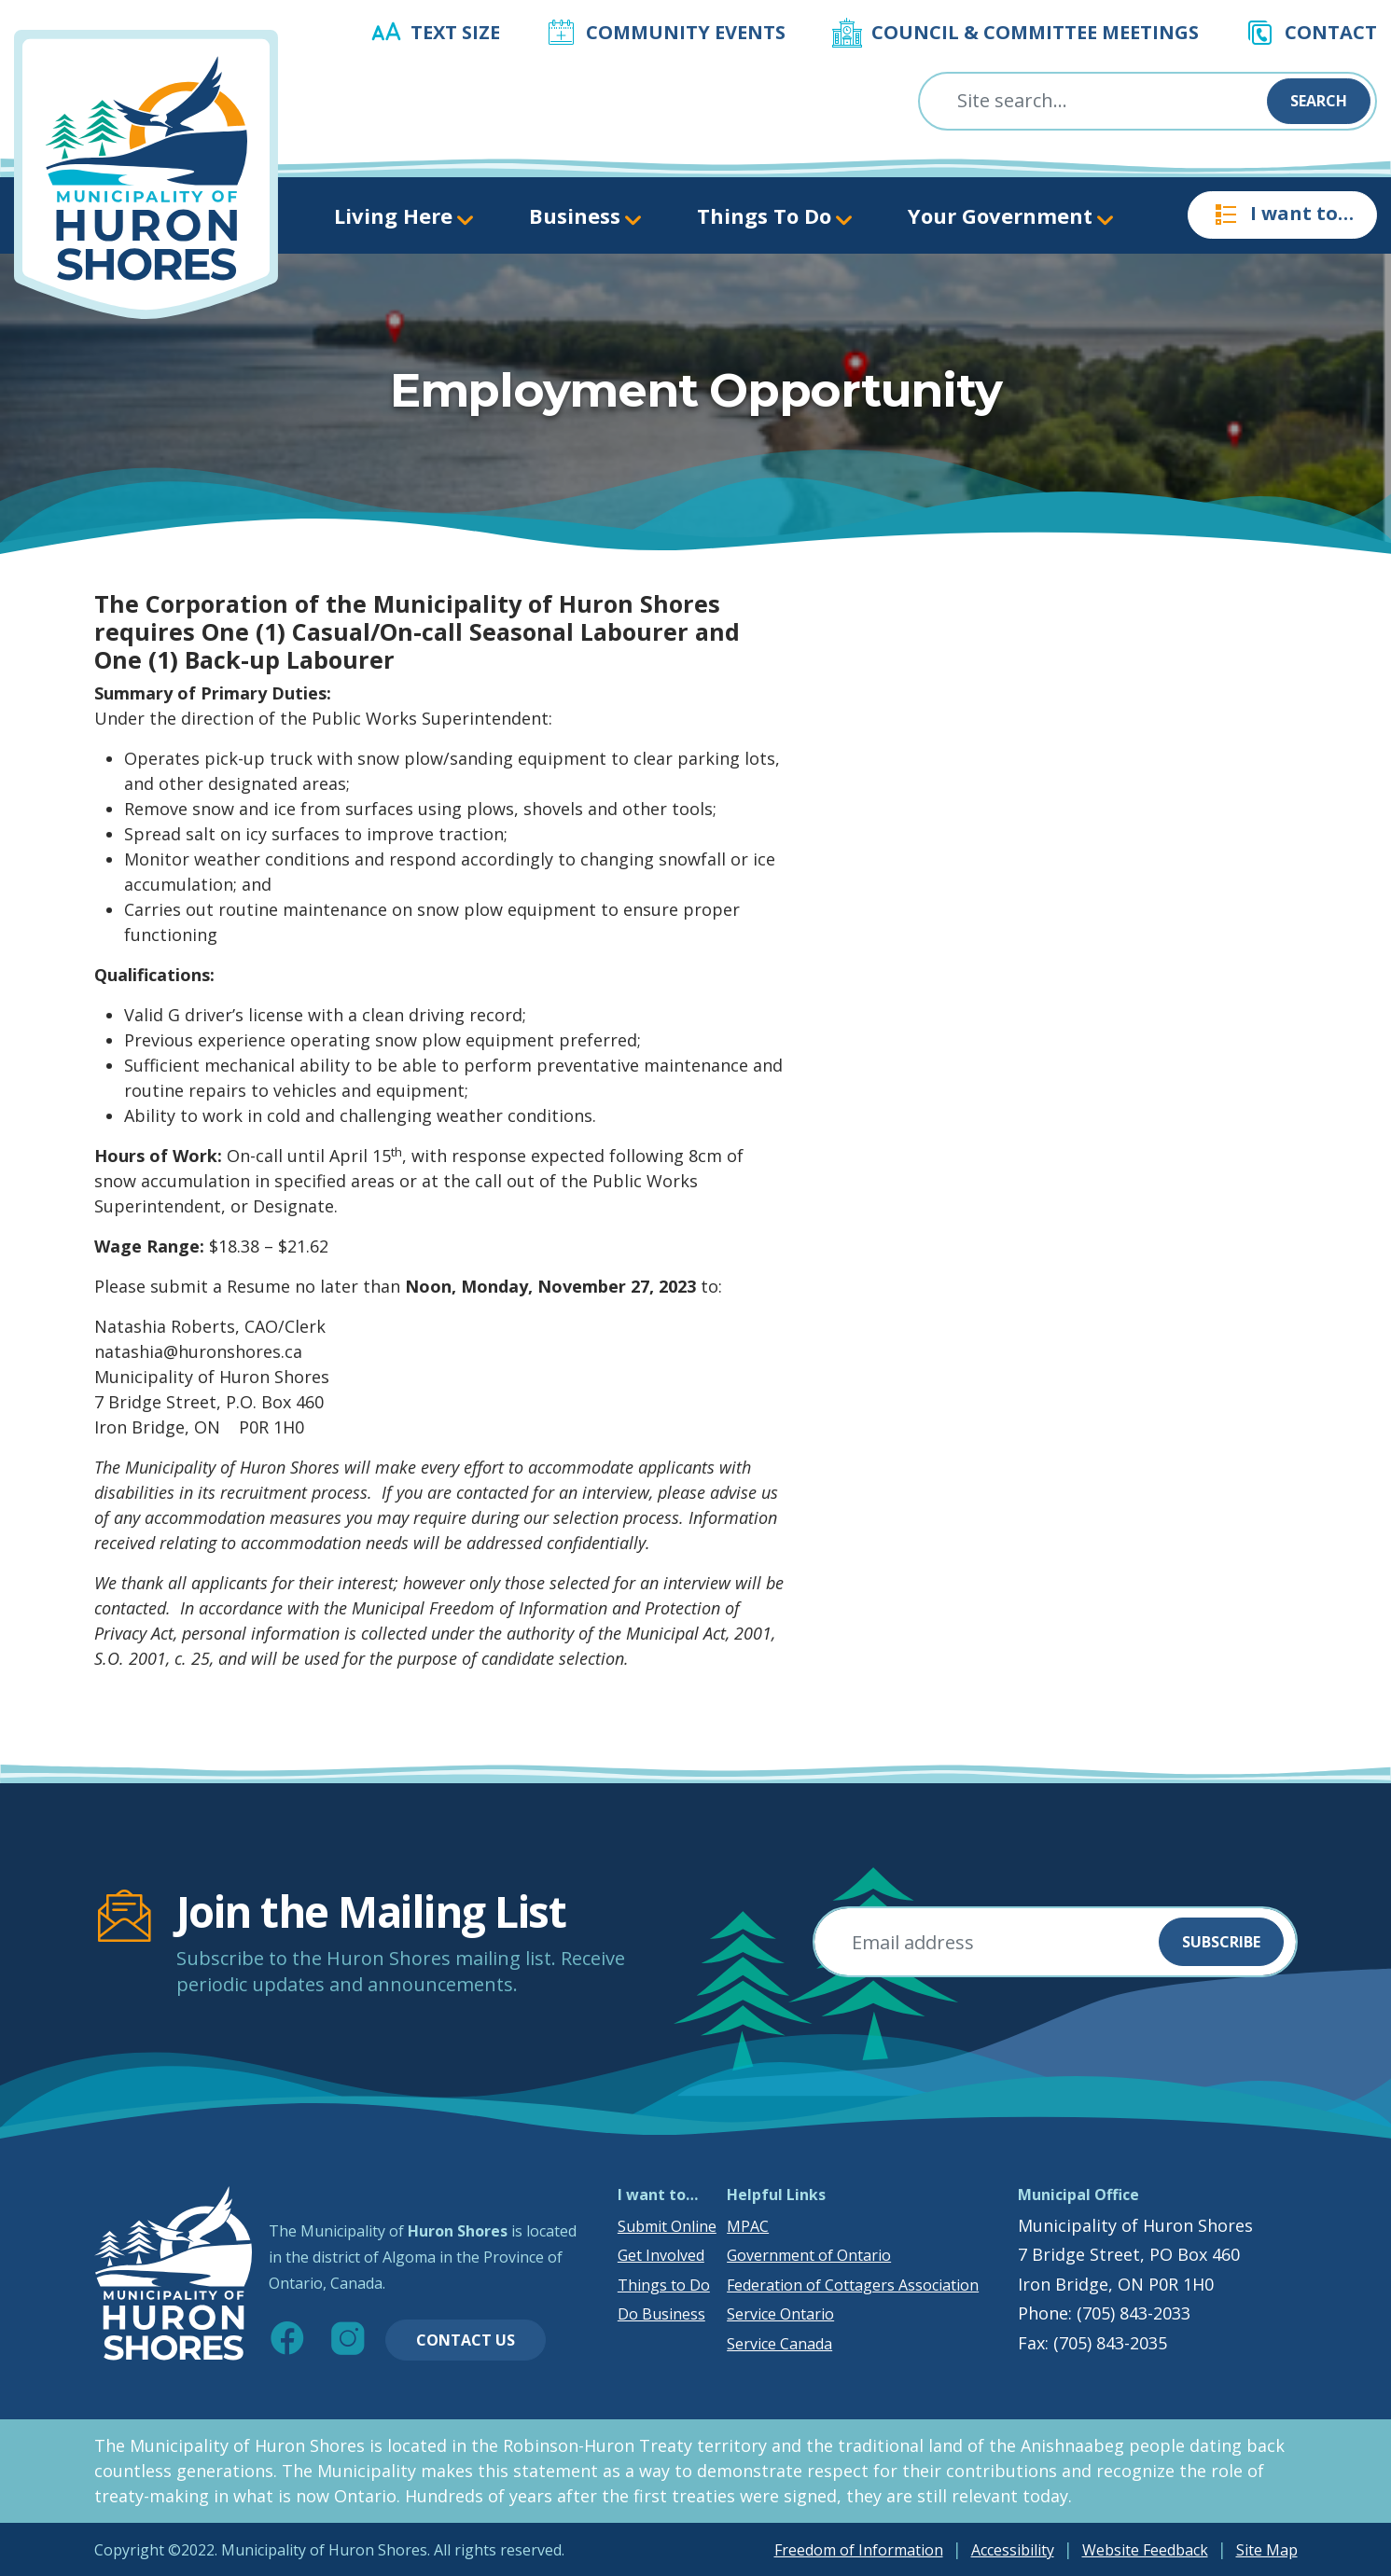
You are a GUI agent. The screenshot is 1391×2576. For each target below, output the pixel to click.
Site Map (1267, 2550)
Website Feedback (1145, 2550)
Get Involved (661, 2255)
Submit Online (667, 2226)
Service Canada (779, 2344)
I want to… (1282, 214)
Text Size (455, 32)
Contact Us (465, 2340)
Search (1318, 100)
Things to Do (664, 2285)
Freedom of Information (858, 2550)
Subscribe (1221, 1942)
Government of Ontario (809, 2255)
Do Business (661, 2314)
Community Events (686, 32)
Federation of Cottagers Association (853, 2285)
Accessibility (1012, 2550)
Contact (1331, 32)
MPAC (748, 2226)
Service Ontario (780, 2314)
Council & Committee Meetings (1035, 32)
